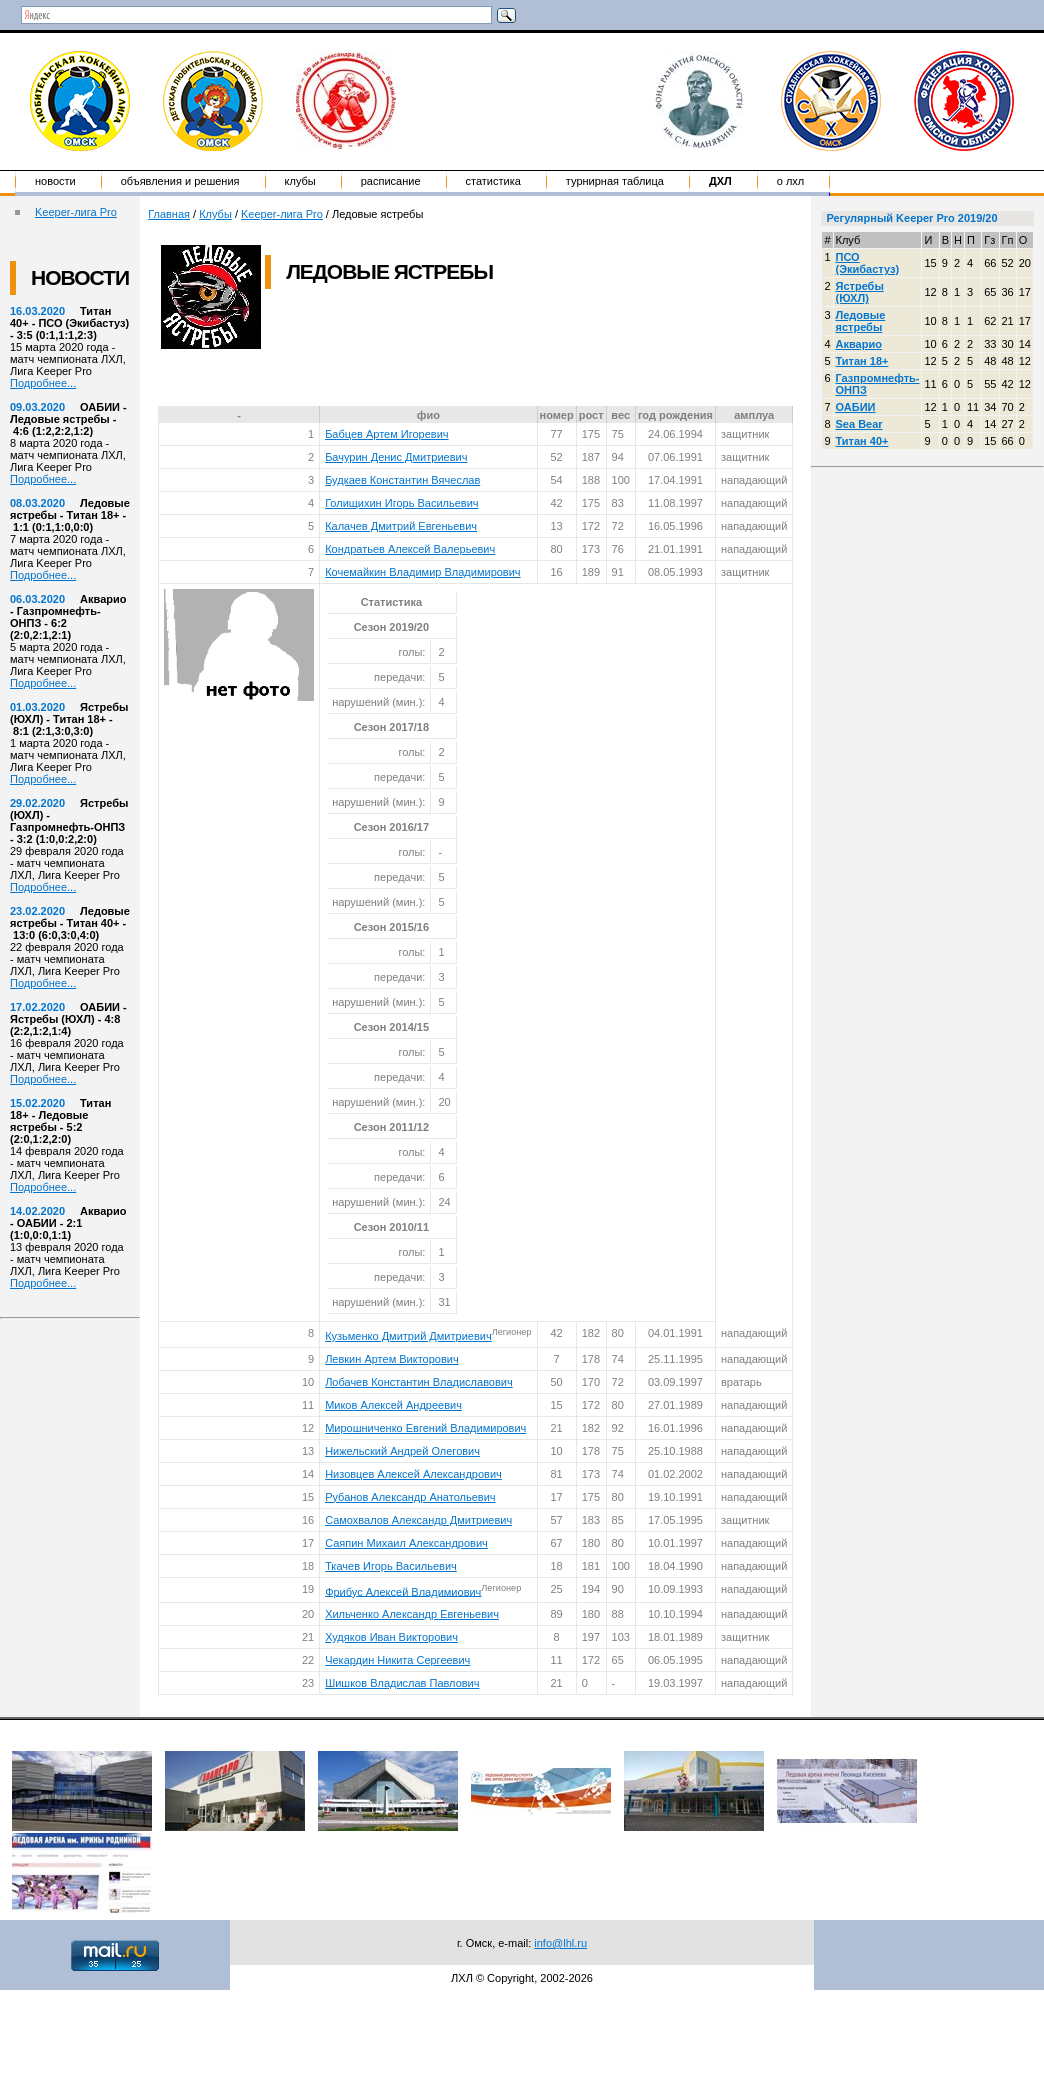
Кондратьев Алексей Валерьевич (410, 549)
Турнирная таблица (615, 181)
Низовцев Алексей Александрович (413, 1474)
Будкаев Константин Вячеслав (402, 480)
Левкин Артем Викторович (392, 1359)
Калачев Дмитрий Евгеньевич (401, 526)
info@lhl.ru (560, 1943)
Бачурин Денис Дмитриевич (396, 457)
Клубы (300, 181)
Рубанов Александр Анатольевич (410, 1497)
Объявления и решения (180, 181)
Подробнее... (43, 383)
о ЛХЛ (791, 181)
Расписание (391, 181)
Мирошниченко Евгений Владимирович (425, 1428)
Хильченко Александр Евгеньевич (412, 1614)
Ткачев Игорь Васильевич (391, 1566)
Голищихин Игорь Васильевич (401, 503)
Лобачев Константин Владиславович (419, 1382)
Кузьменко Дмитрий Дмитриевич (408, 1336)
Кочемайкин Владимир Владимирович (422, 572)
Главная (169, 214)
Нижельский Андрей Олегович (402, 1451)
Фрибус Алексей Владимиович (403, 1591)
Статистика (493, 181)
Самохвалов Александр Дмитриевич (418, 1520)
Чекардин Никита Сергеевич (397, 1660)
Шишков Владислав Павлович (402, 1683)
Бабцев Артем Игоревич (386, 434)
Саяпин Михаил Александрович (406, 1543)
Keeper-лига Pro (76, 212)
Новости (55, 181)
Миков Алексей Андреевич (393, 1405)
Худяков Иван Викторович (391, 1637)
